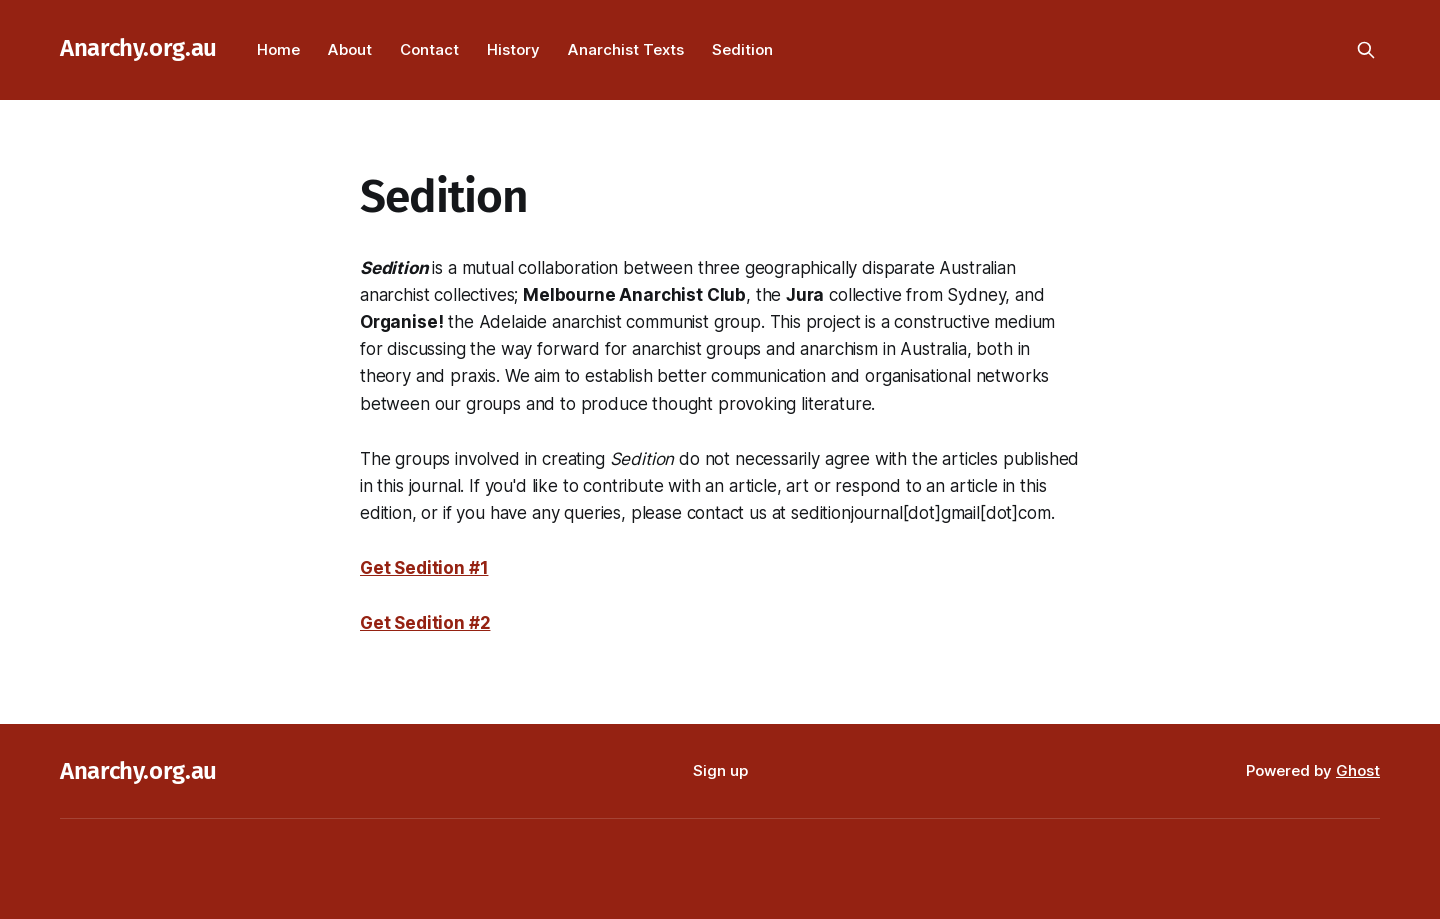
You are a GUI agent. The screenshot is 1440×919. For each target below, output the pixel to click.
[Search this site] (1366, 50)
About (350, 49)
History (513, 49)
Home (278, 49)
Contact (429, 49)
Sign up (720, 770)
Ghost (1358, 770)
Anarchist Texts (626, 49)
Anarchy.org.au (138, 48)
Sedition (742, 49)
